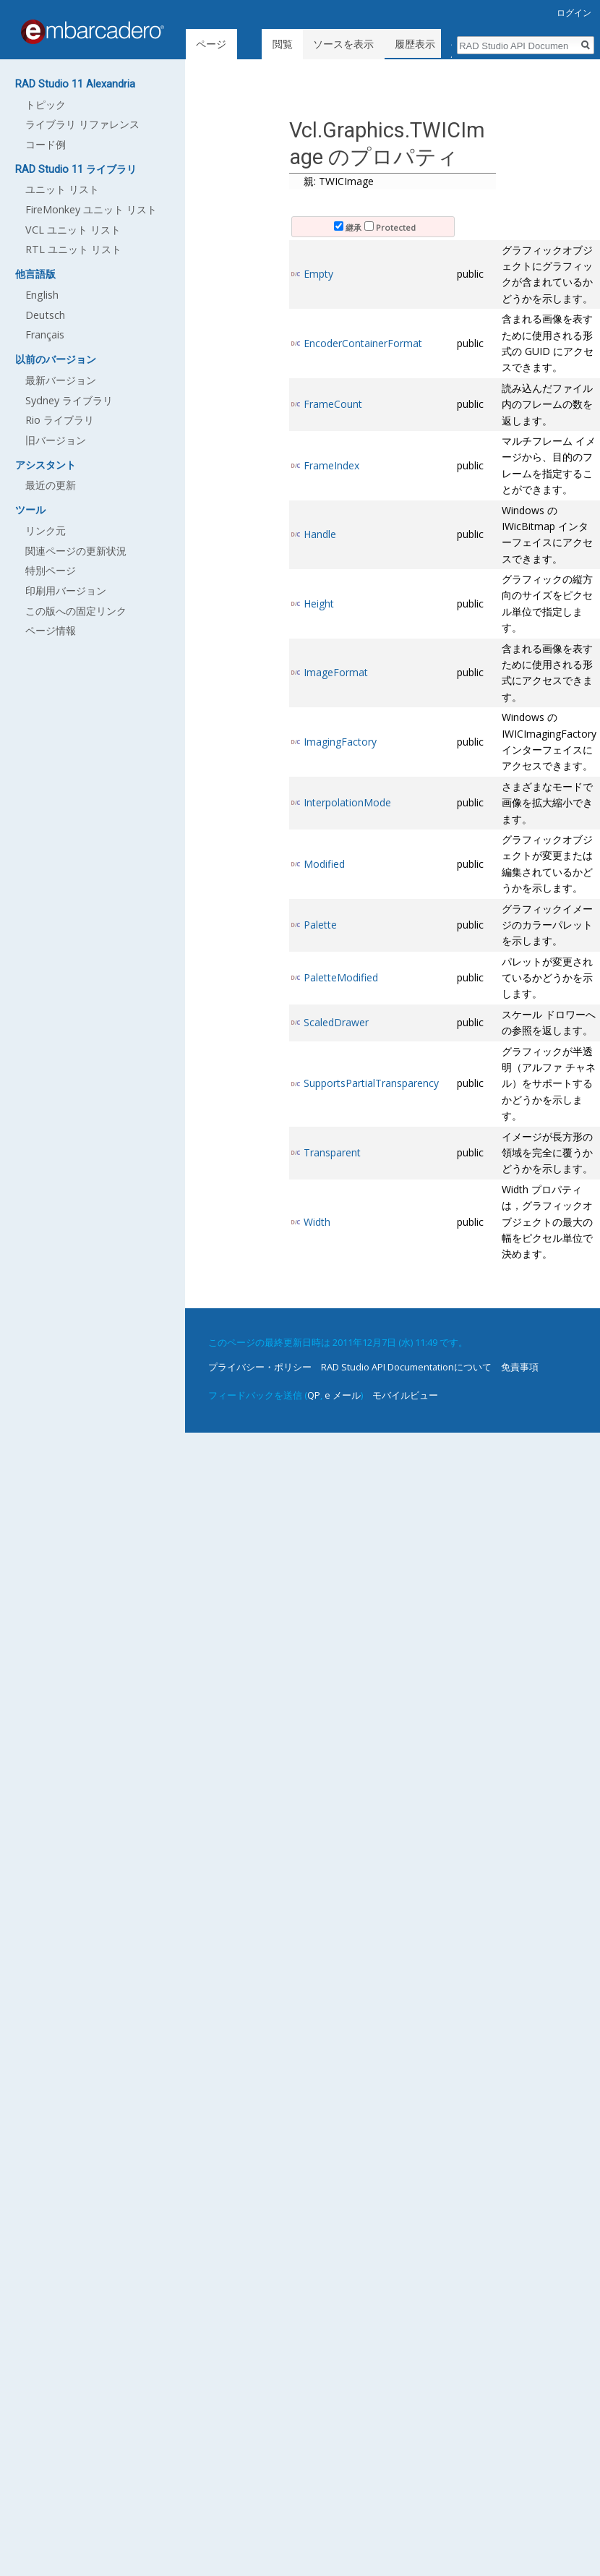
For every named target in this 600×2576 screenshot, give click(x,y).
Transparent (332, 1152)
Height (319, 603)
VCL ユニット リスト (73, 229)
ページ (211, 44)
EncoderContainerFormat (363, 343)
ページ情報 (50, 630)
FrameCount (333, 404)
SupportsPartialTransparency (371, 1083)
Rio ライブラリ (59, 420)
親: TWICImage (339, 181)
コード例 (45, 144)
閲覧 (287, 44)
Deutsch (45, 315)
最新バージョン (60, 380)
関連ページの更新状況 (76, 551)
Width (317, 1222)
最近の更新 (50, 485)
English (42, 295)
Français (44, 334)
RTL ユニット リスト (73, 249)
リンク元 (45, 530)
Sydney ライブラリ (69, 400)
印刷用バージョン (65, 590)
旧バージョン (55, 440)
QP (313, 1395)
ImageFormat (336, 672)
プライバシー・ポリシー (260, 1366)
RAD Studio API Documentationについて (406, 1366)
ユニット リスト (62, 189)
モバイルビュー (405, 1395)
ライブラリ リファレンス (82, 124)
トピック (45, 104)
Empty (318, 274)
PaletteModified (341, 977)
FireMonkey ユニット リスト (91, 209)
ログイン (574, 13)
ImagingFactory (340, 742)
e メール (343, 1395)
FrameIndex (331, 465)
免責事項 (520, 1366)
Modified (324, 864)
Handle (320, 534)
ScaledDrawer (336, 1022)
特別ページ (50, 570)
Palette (320, 924)
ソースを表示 (348, 44)
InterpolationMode (347, 802)
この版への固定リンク (76, 611)
